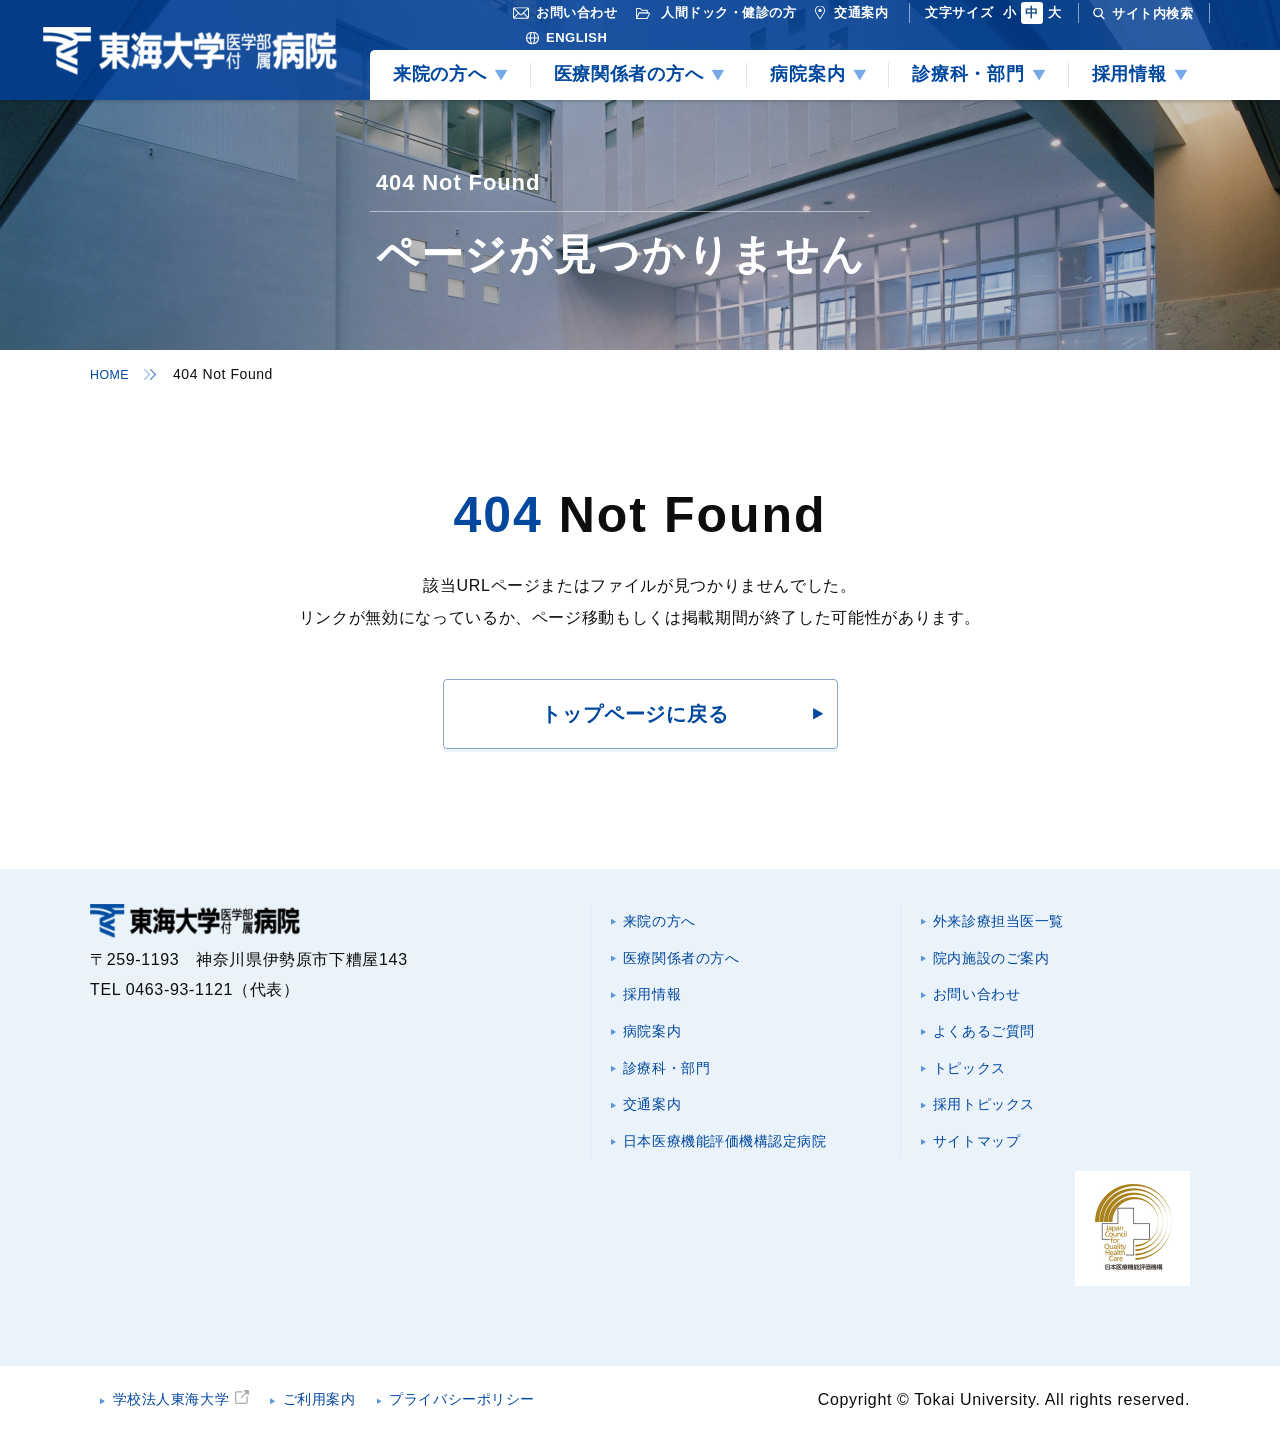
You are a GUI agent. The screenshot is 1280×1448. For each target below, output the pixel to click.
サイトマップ (985, 1162)
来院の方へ (666, 922)
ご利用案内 (347, 1412)
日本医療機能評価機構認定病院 (741, 1162)
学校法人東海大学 (182, 1412)
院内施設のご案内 (1001, 962)
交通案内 (658, 1122)
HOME (112, 374)
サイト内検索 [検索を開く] (1152, 13)
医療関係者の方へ (691, 962)
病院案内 (658, 1042)
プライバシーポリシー (509, 1412)
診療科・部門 (675, 1082)
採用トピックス (993, 1122)
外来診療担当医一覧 (1010, 922)
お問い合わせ (985, 1002)
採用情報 (658, 1002)
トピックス (976, 1082)
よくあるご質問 (993, 1042)
